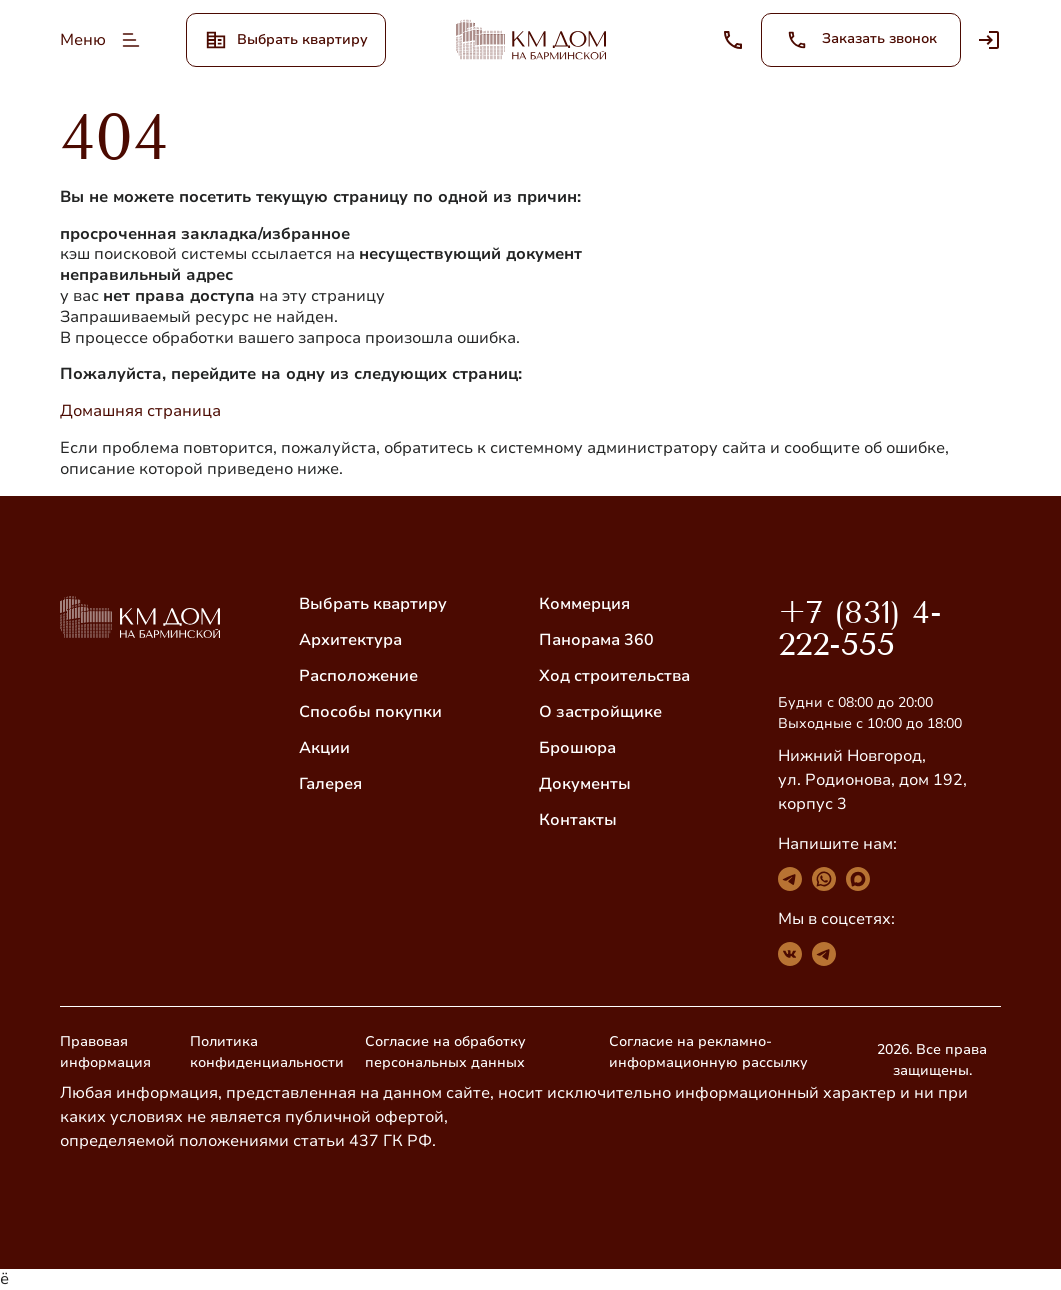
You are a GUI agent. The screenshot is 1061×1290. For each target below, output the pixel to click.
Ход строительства (614, 676)
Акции (324, 748)
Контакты (578, 820)
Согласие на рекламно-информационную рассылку (708, 1052)
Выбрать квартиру (373, 604)
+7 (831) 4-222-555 (860, 628)
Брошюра (577, 748)
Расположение (358, 676)
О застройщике (600, 712)
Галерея (330, 784)
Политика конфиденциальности (267, 1052)
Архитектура (350, 640)
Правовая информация (105, 1052)
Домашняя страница (140, 411)
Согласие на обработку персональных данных (445, 1052)
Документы (585, 784)
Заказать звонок (861, 40)
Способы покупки (370, 712)
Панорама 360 (596, 640)
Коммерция (584, 604)
